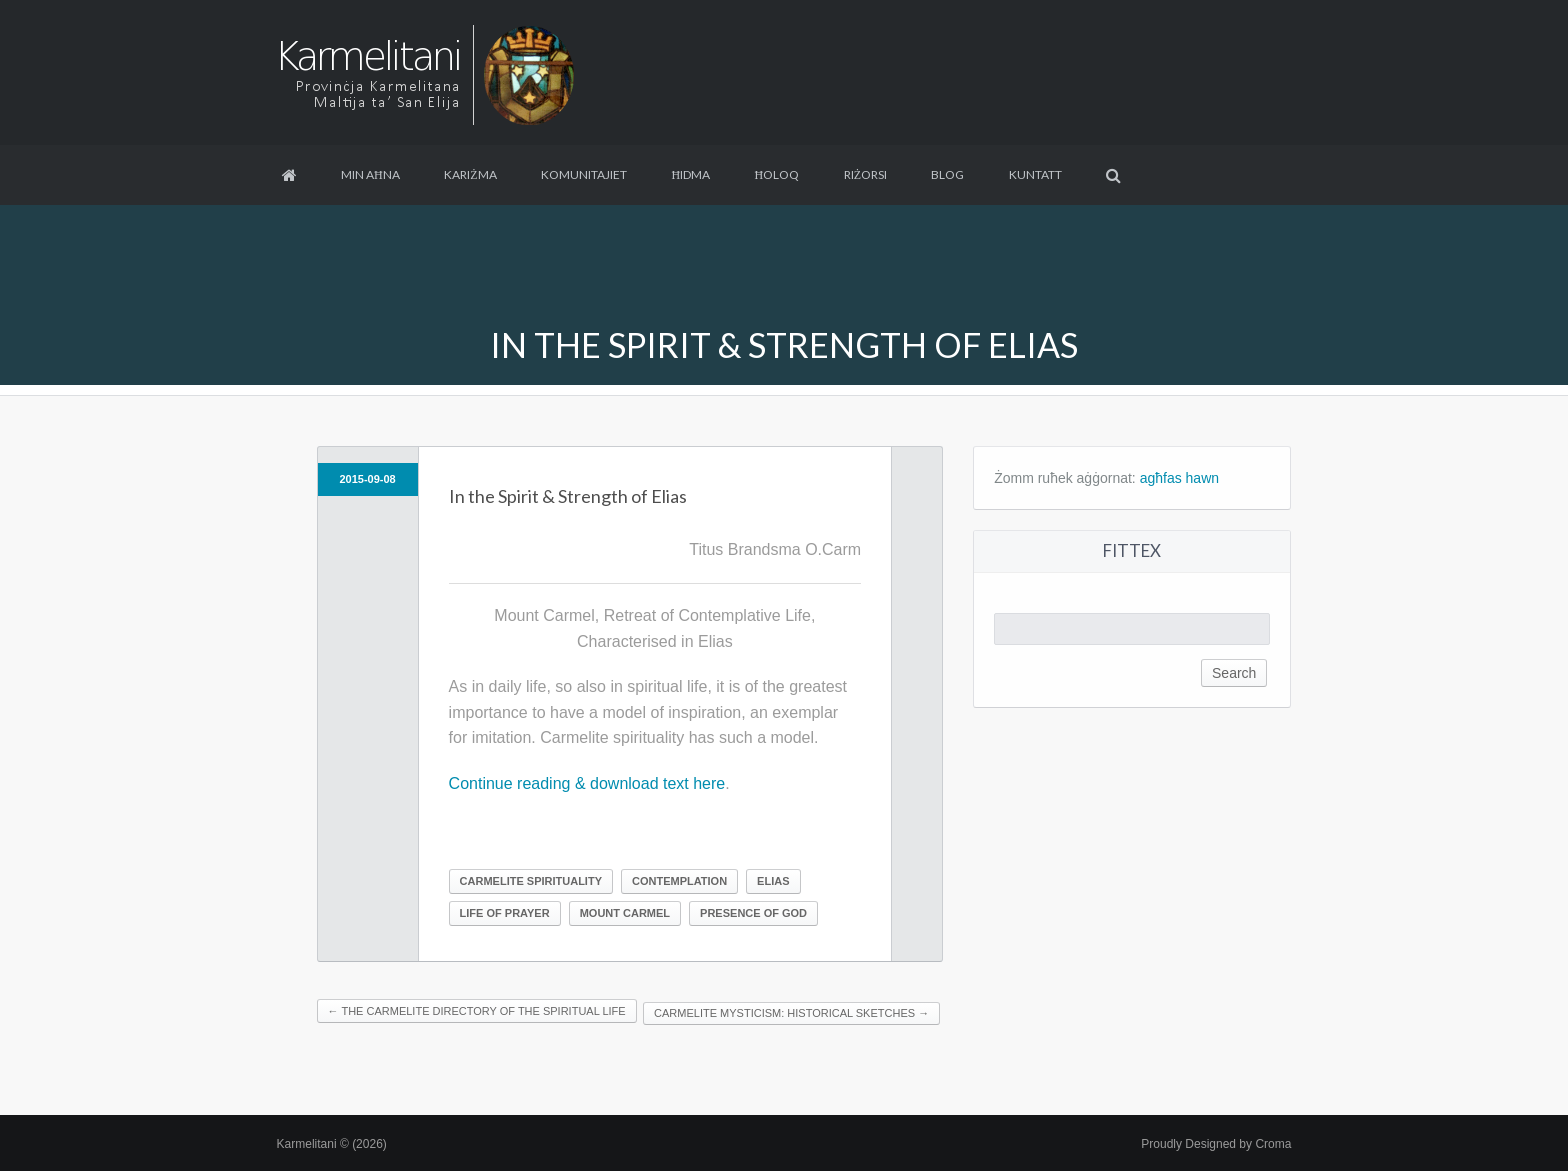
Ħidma (690, 174)
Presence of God (753, 913)
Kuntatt (1035, 174)
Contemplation (679, 881)
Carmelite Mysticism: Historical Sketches (791, 1013)
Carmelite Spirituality (531, 881)
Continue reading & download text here (587, 783)
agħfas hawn (1179, 478)
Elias (773, 881)
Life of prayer (505, 913)
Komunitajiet (584, 174)
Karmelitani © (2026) (332, 1144)
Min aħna (370, 174)
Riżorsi (865, 174)
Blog (947, 174)
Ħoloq (777, 174)
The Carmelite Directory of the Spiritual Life (477, 1011)
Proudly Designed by (1216, 1144)
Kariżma (470, 174)
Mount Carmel (625, 913)
